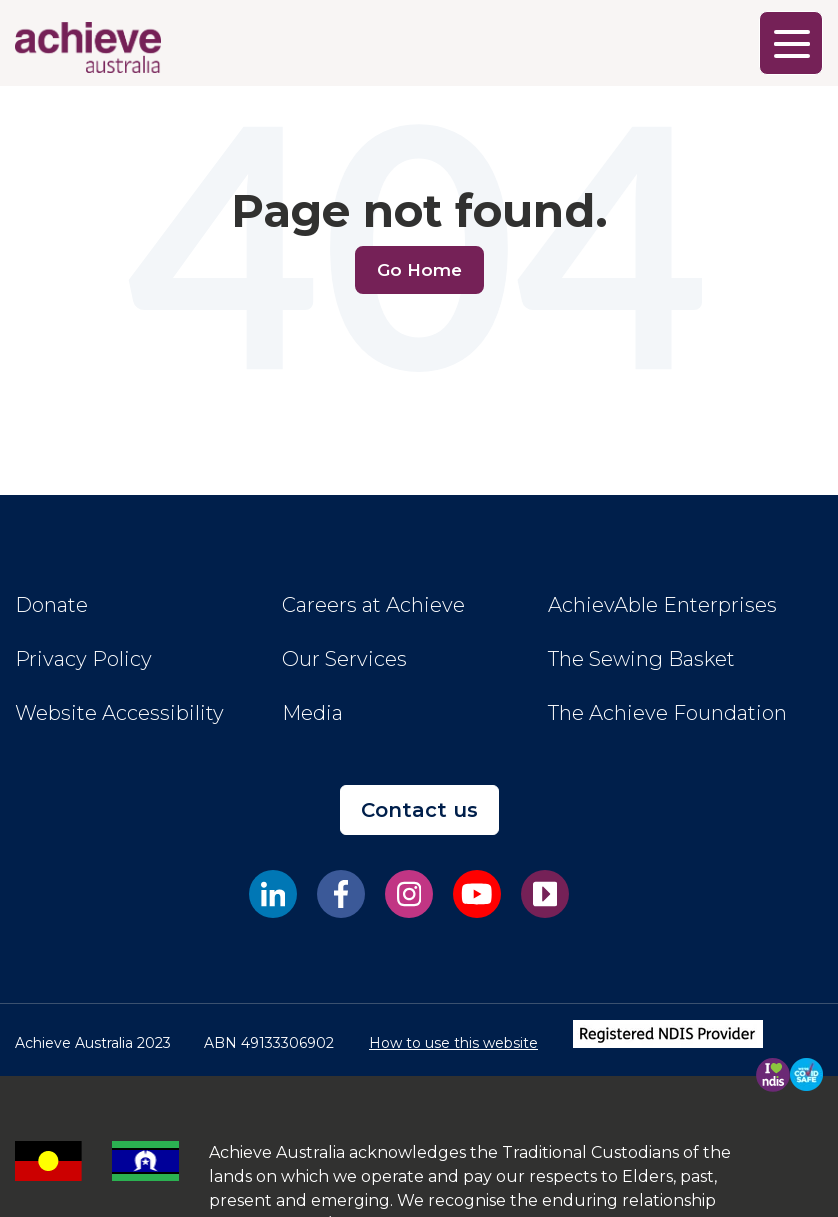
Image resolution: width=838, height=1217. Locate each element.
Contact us (419, 810)
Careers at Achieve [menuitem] (373, 605)
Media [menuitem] (312, 713)
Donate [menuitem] (51, 605)
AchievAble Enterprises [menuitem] (662, 605)
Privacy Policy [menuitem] (83, 659)
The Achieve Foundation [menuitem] (667, 713)
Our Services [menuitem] (344, 659)
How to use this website (453, 1043)
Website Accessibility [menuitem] (119, 713)
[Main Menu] (791, 43)
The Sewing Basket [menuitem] (641, 659)
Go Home (419, 270)
